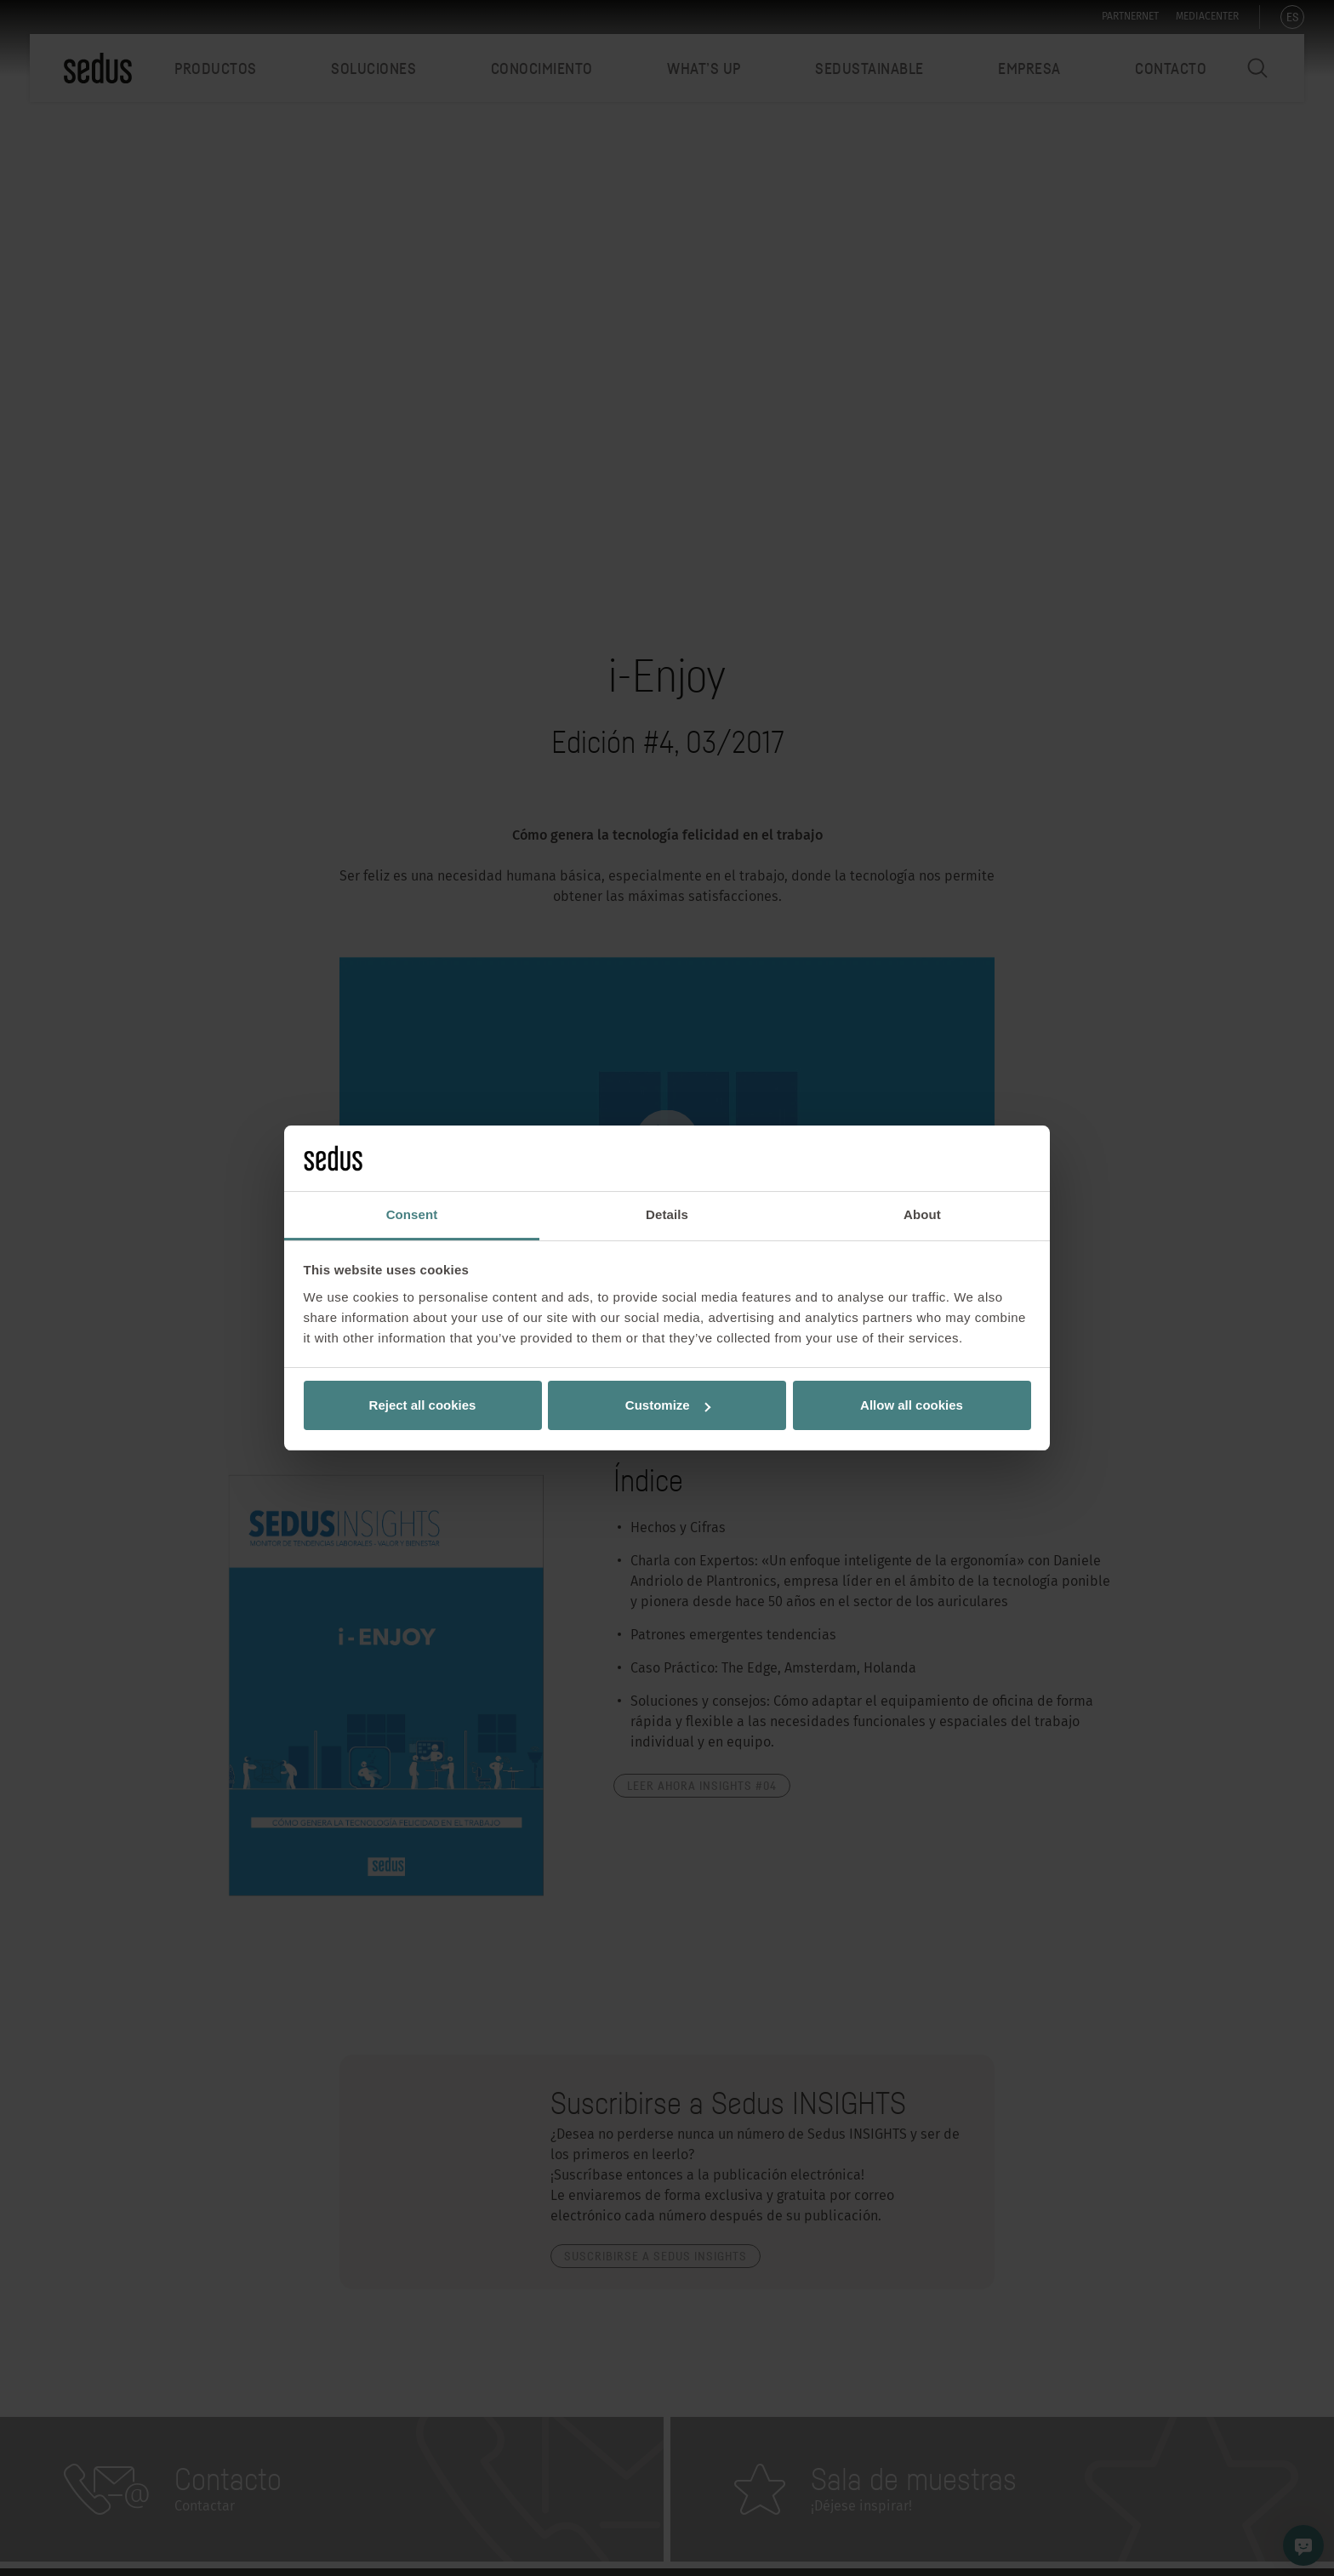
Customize (667, 1405)
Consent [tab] (412, 1214)
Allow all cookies (911, 1405)
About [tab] (922, 1214)
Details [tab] (667, 1214)
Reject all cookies (422, 1405)
